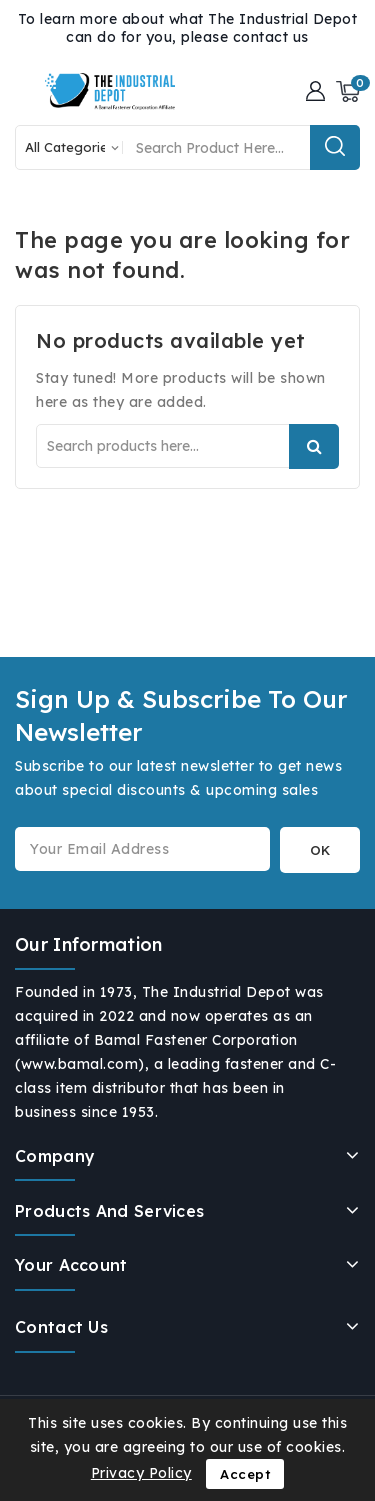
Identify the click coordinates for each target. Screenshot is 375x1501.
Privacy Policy (141, 1473)
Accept (245, 1474)
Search (314, 446)
